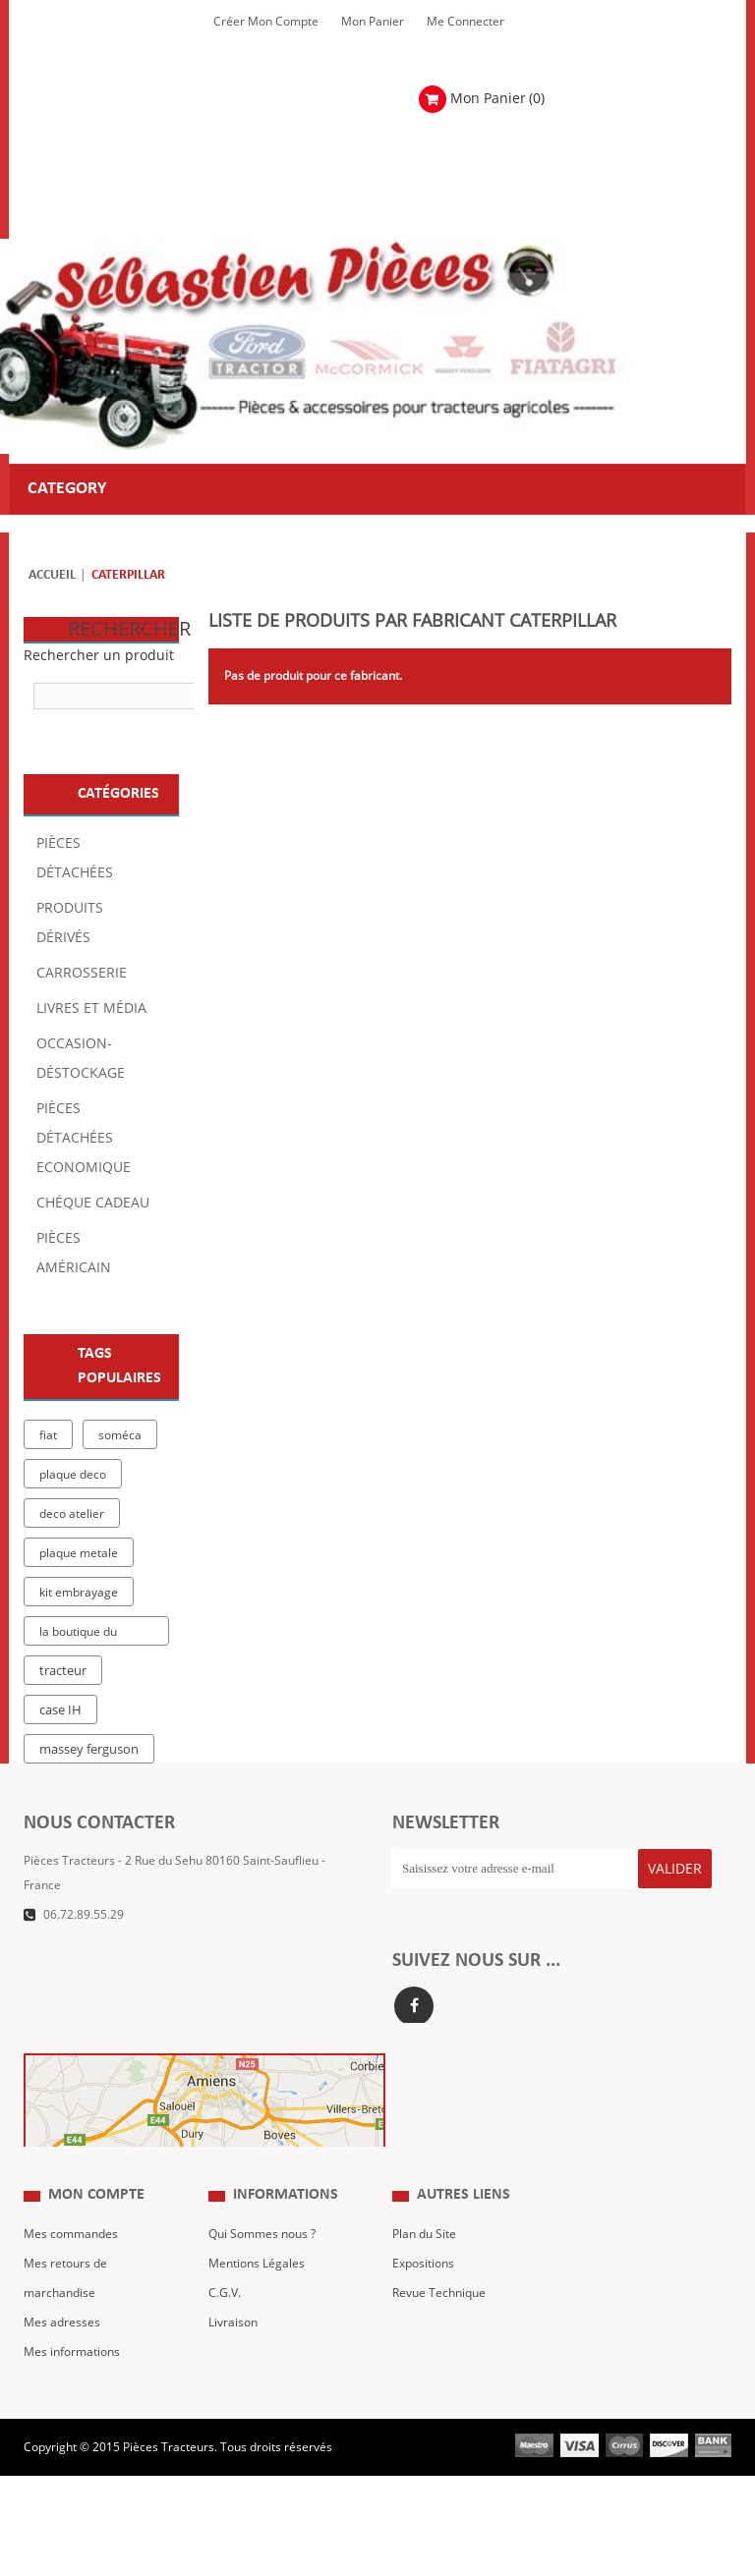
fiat (48, 1435)
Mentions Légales (256, 2299)
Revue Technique (439, 2328)
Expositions (423, 2299)
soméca (120, 1435)
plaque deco (72, 1475)
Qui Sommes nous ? (262, 2269)
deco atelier (71, 1514)
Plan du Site (424, 2269)
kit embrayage (78, 1592)
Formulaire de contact (103, 1944)
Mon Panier (372, 21)
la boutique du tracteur (78, 1635)
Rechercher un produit (99, 655)
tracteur (63, 1671)
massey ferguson (89, 1750)
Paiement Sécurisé (259, 2387)
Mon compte (96, 2231)
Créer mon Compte (266, 21)
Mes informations (72, 2387)
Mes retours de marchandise (65, 2313)
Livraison (233, 2358)
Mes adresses (62, 2358)
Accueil (52, 575)
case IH (60, 1710)
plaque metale (78, 1553)
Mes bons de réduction (86, 2417)
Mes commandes (71, 2269)
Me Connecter (465, 21)
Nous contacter (434, 2358)
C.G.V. (224, 2328)
